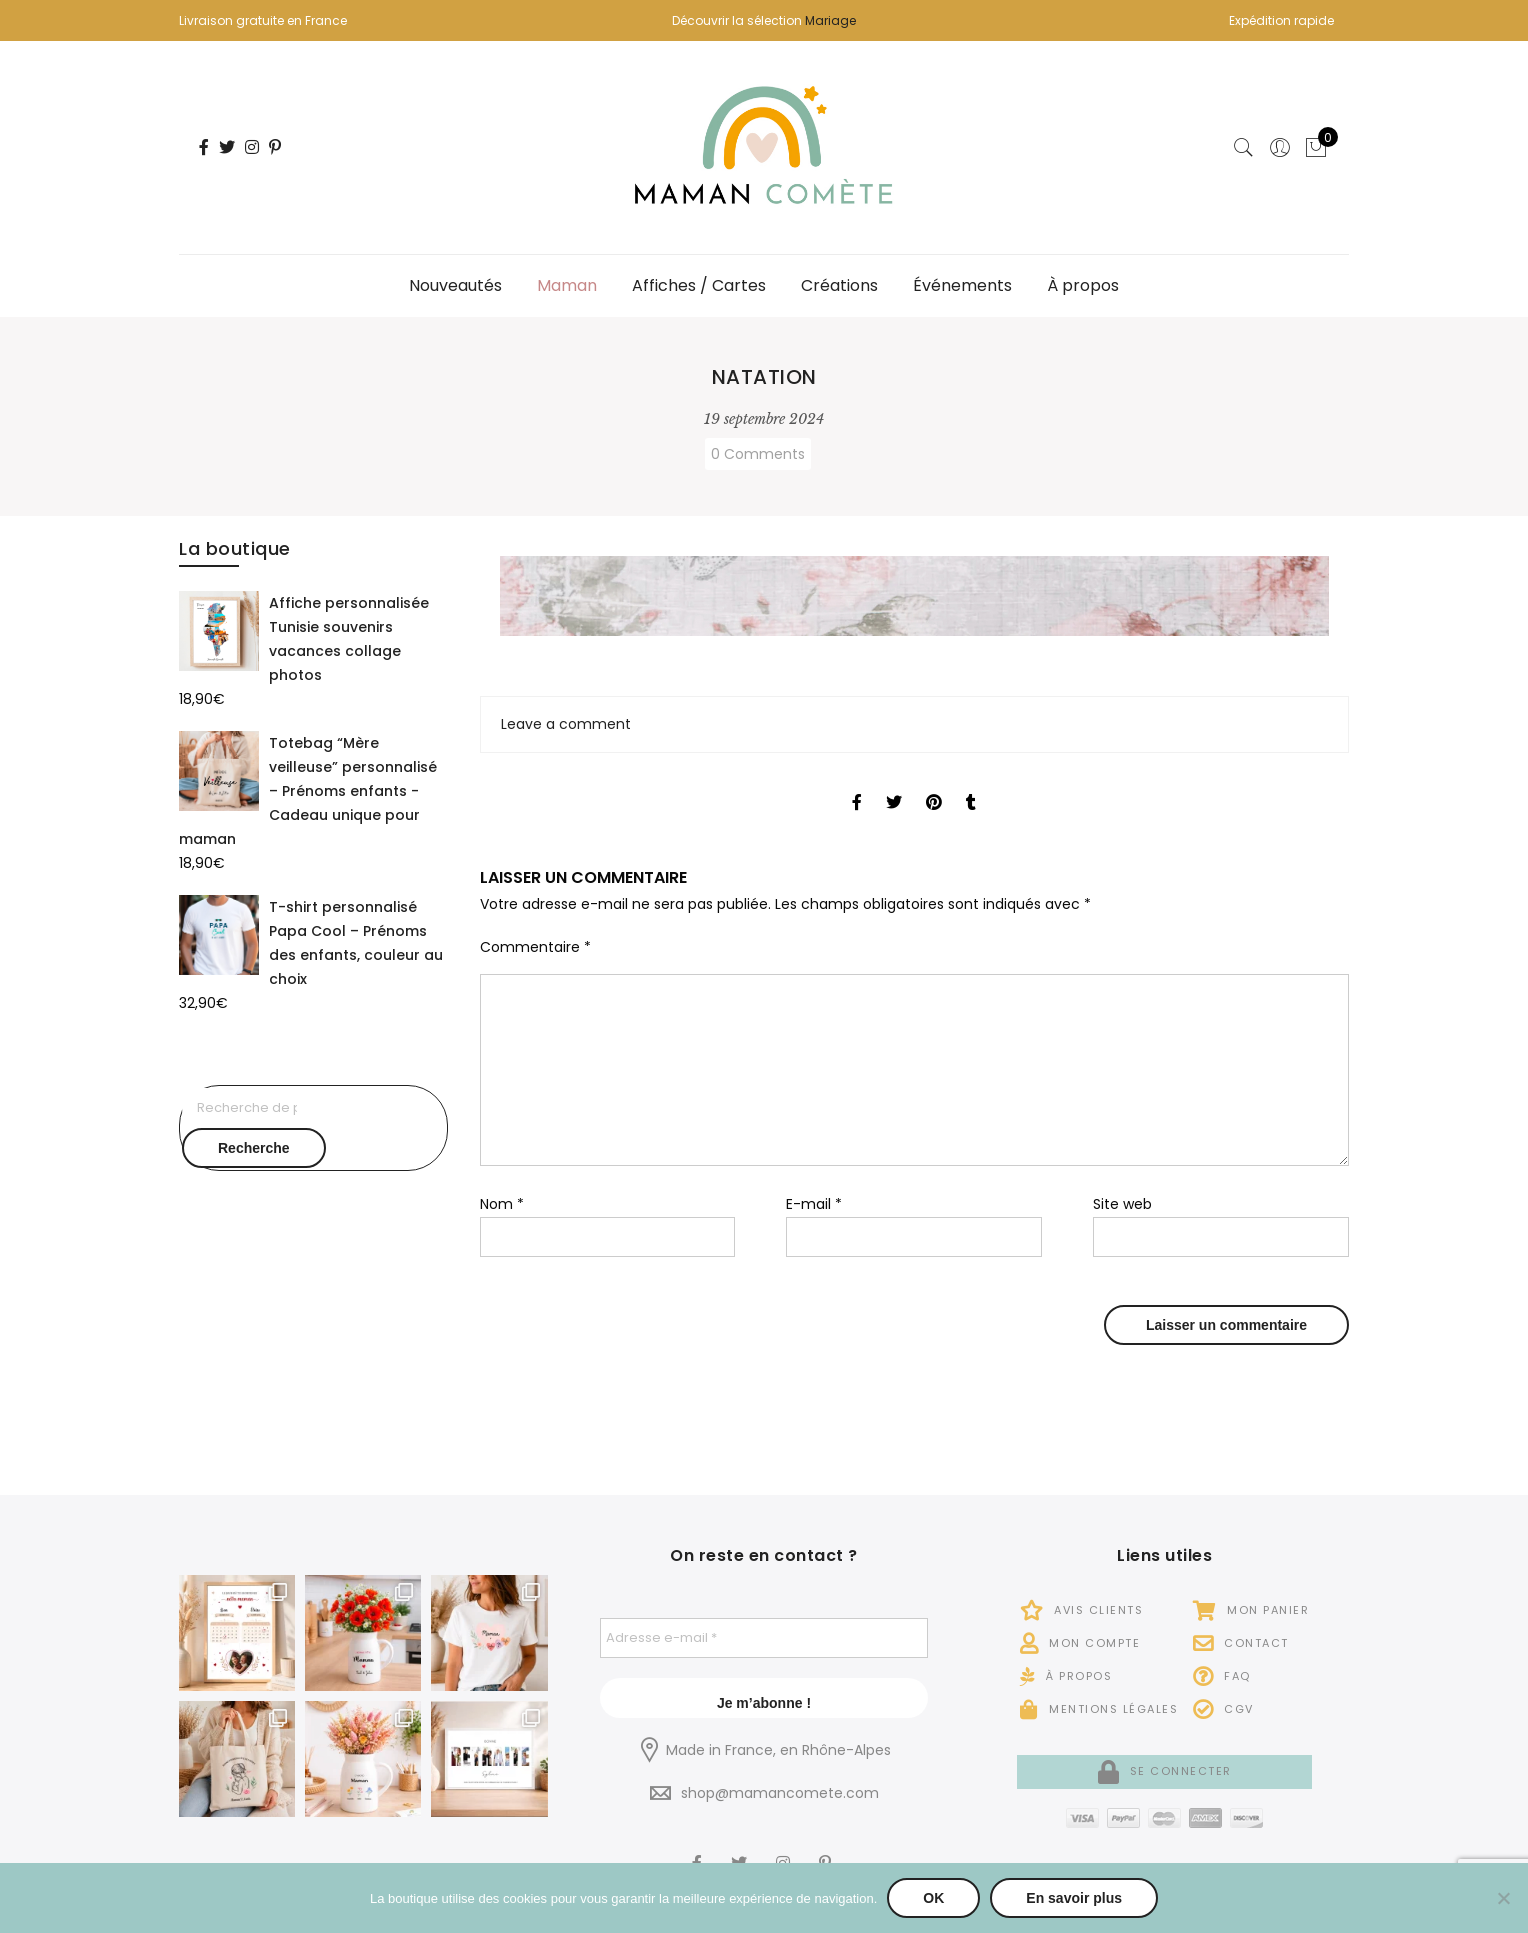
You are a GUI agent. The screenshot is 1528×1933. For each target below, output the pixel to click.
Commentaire (535, 947)
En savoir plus (1074, 1898)
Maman (567, 285)
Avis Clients (1081, 1610)
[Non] (1503, 1898)
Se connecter (1165, 1771)
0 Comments (758, 454)
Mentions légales (1099, 1709)
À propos (1083, 285)
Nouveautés (455, 285)
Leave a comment (566, 724)
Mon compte (1080, 1643)
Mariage (830, 20)
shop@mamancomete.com (780, 1793)
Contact (1241, 1643)
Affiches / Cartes (699, 285)
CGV (1223, 1709)
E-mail (814, 1204)
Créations (839, 285)
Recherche (254, 1148)
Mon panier (1251, 1610)
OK (933, 1898)
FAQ (1222, 1676)
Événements (962, 285)
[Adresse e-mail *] (764, 1638)
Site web (1122, 1204)
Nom (502, 1204)
